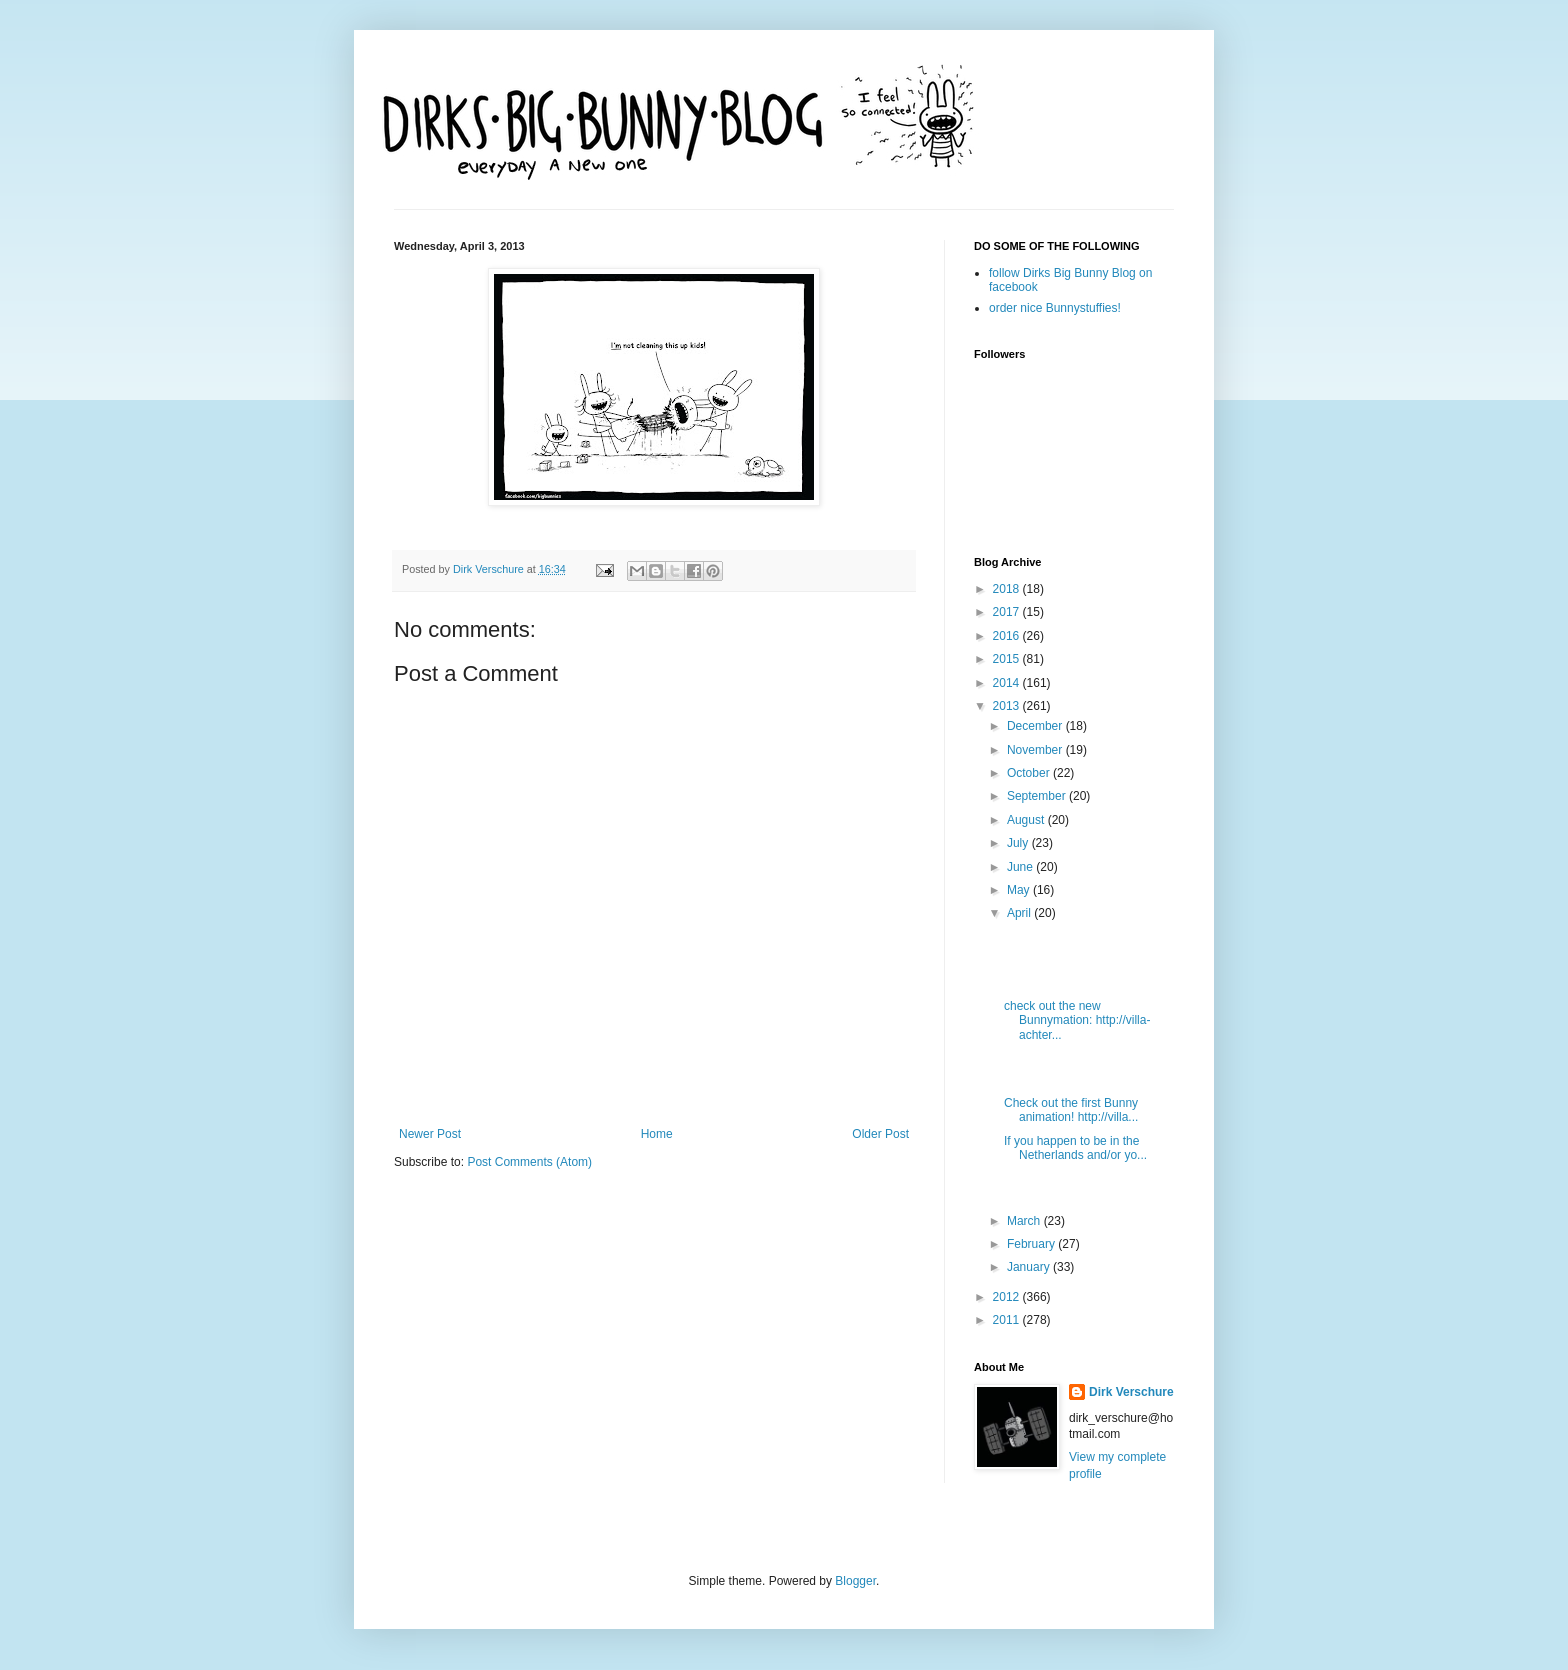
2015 (1008, 659)
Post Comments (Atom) (529, 1162)
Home (657, 1134)
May (1020, 890)
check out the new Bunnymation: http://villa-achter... (1077, 1020)
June (1021, 867)
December (1036, 726)
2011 (1008, 1320)
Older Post (880, 1134)
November (1036, 750)
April (1020, 913)
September (1038, 796)
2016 (1008, 636)
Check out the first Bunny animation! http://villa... (1071, 1110)
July (1019, 843)
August (1027, 820)
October (1030, 773)
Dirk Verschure (490, 569)
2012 (1008, 1297)
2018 (1008, 589)
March (1025, 1221)
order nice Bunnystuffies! (1055, 308)
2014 (1008, 683)
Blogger (855, 1581)
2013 (1008, 706)
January (1030, 1267)
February (1032, 1244)
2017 (1008, 612)
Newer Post (430, 1134)
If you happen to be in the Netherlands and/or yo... (1075, 1148)
